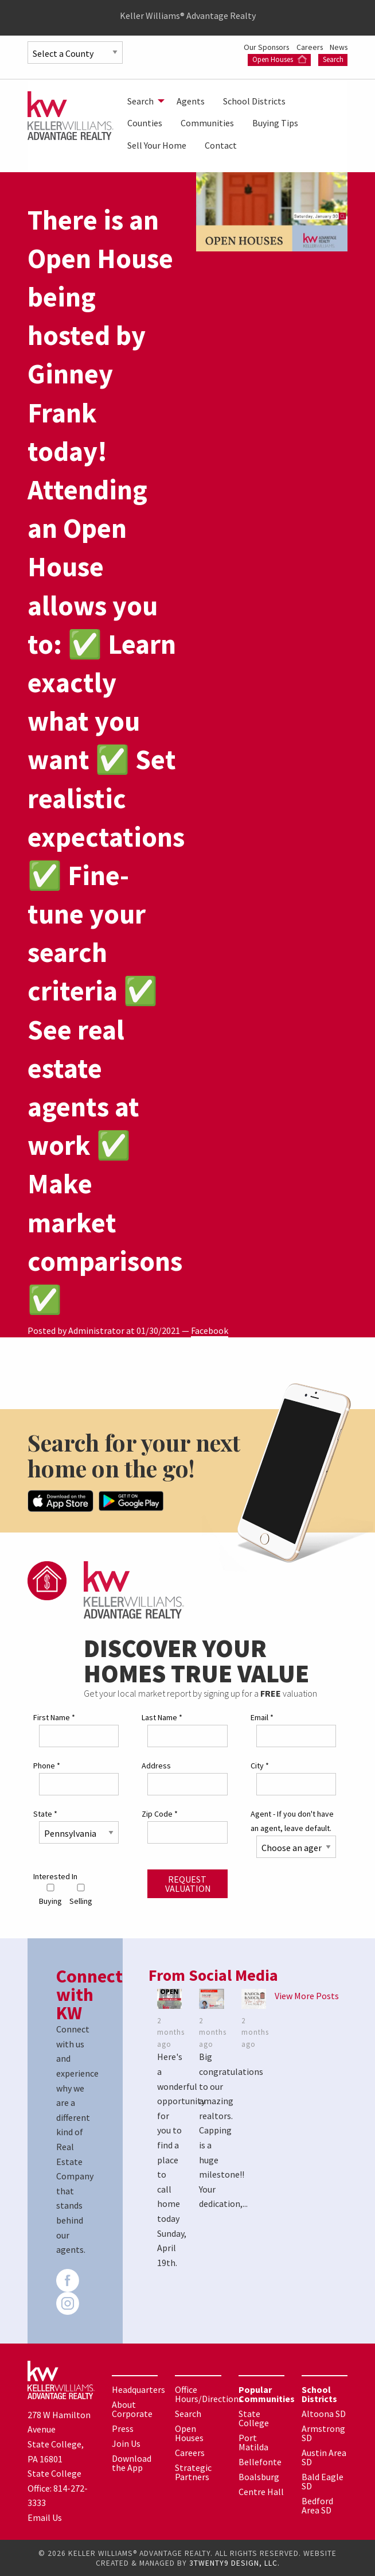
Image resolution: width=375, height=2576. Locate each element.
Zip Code (160, 1813)
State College (254, 2417)
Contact (221, 145)
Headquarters (138, 2389)
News (337, 47)
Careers (307, 47)
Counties (144, 123)
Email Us (45, 2517)
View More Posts (307, 1995)
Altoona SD (324, 2413)
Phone (46, 1765)
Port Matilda (253, 2441)
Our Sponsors (262, 47)
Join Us (126, 2443)
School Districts (254, 101)
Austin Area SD (324, 2456)
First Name (54, 1717)
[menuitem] (142, 101)
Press (123, 2428)
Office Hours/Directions (209, 2393)
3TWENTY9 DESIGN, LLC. (234, 2562)
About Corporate (132, 2408)
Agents (191, 101)
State (45, 1813)
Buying (50, 1895)
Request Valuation (188, 1883)
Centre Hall (261, 2491)
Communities (207, 123)
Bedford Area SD (317, 2504)
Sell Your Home (156, 145)
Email (262, 1717)
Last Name (162, 1717)
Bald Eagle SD (322, 2480)
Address (156, 1765)
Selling (80, 1895)
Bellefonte (260, 2461)
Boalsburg (259, 2476)
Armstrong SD (323, 2432)
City (260, 1765)
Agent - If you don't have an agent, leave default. (292, 1820)
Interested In (55, 1876)
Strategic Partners (193, 2471)
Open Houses (279, 59)
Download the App (131, 2462)
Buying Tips (275, 123)
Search (333, 59)
